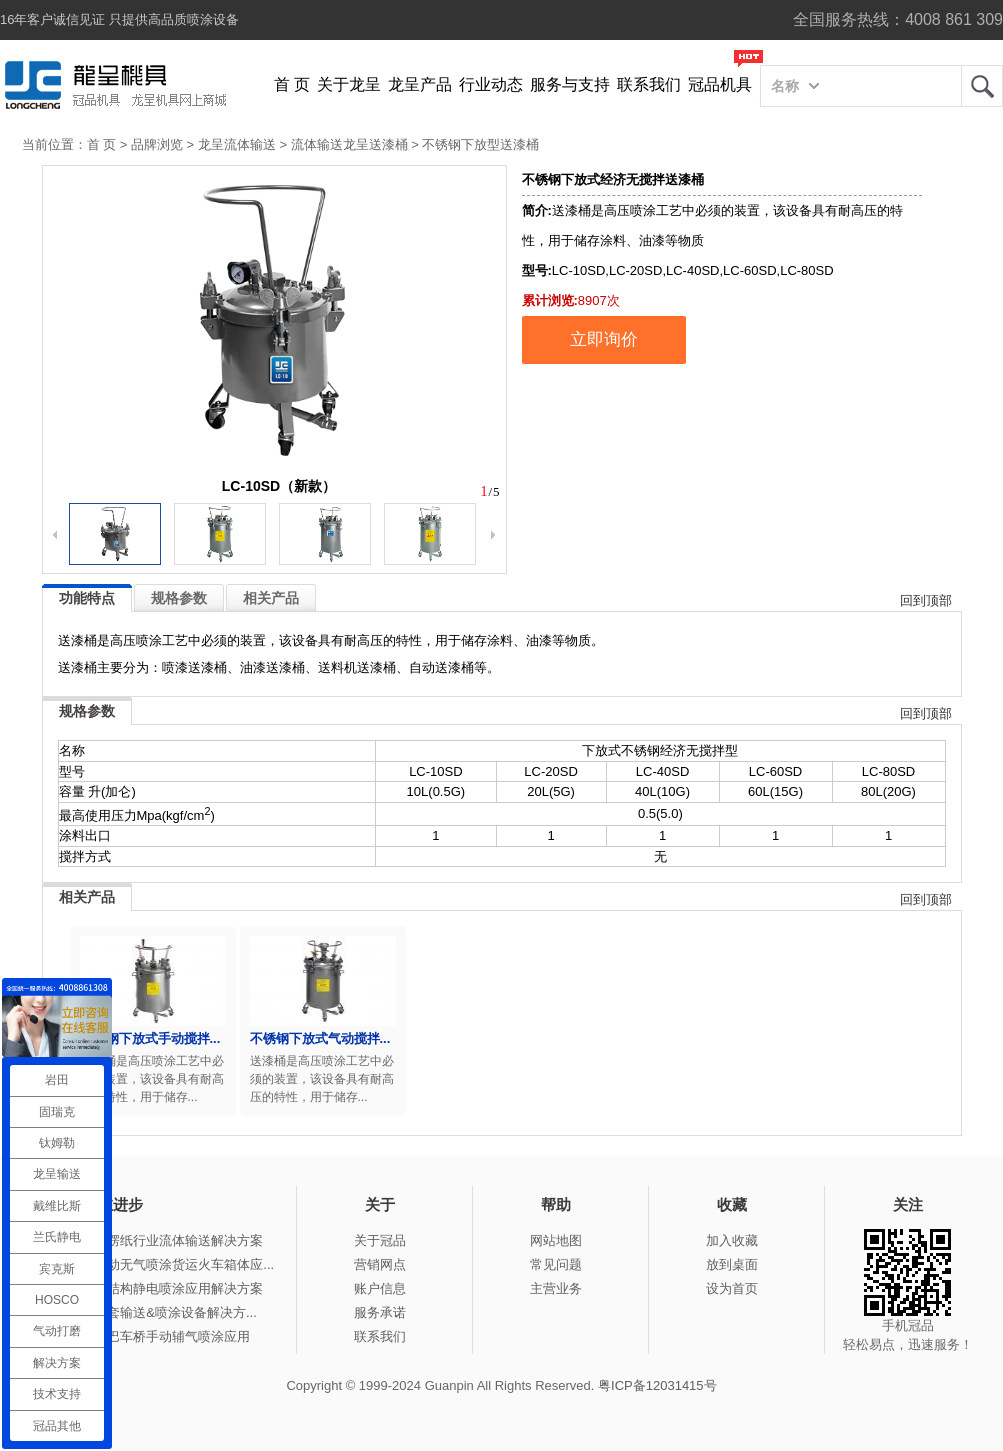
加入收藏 (732, 1240)
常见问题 (556, 1264)
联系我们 (649, 84)
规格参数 (179, 598)
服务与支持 (570, 84)
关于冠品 (380, 1240)
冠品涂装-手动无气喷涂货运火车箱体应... (156, 1264)
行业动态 (491, 84)
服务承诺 (380, 1312)
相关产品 (271, 598)
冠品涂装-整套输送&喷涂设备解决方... (147, 1312)
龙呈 (982, 86)
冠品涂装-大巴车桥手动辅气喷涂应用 (144, 1336)
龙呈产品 (420, 84)
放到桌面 (732, 1264)
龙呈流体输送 (237, 144)
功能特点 (87, 598)
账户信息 (380, 1288)
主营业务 (556, 1288)
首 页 (292, 84)
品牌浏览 (157, 144)
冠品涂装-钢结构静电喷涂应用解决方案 (150, 1288)
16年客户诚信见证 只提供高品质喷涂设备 (119, 19)
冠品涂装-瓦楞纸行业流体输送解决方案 (150, 1240)
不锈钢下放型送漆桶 (480, 144)
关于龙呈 (349, 84)
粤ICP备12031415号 (657, 1385)
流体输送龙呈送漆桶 (349, 144)
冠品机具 (720, 84)
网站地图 (556, 1240)
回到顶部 (926, 600)
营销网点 (380, 1264)
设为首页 (732, 1288)
